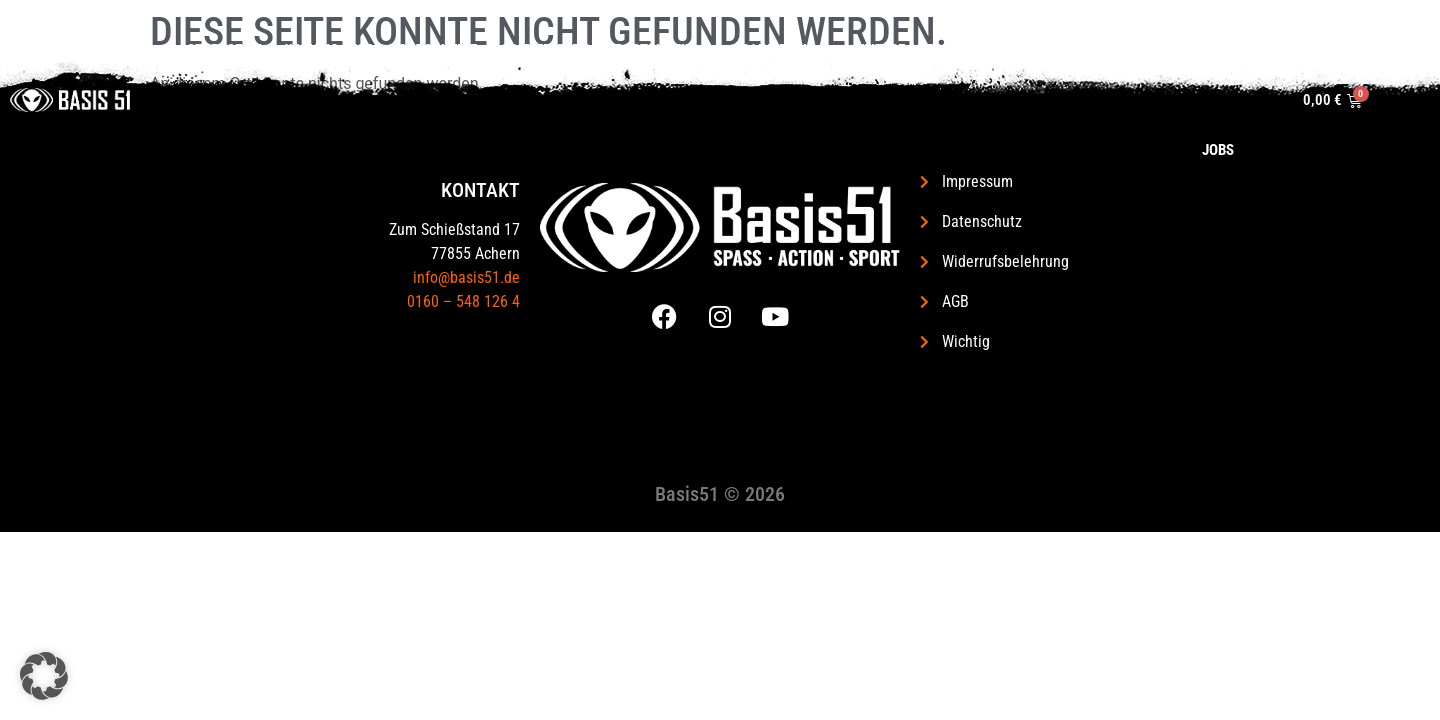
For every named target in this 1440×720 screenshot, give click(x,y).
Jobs (1258, 50)
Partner (1189, 50)
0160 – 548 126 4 (463, 301)
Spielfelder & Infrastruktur (593, 50)
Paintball (769, 50)
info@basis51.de (466, 277)
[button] (44, 676)
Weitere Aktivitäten (905, 50)
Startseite (208, 50)
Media (1026, 50)
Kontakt (1108, 50)
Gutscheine (421, 50)
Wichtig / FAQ (313, 50)
